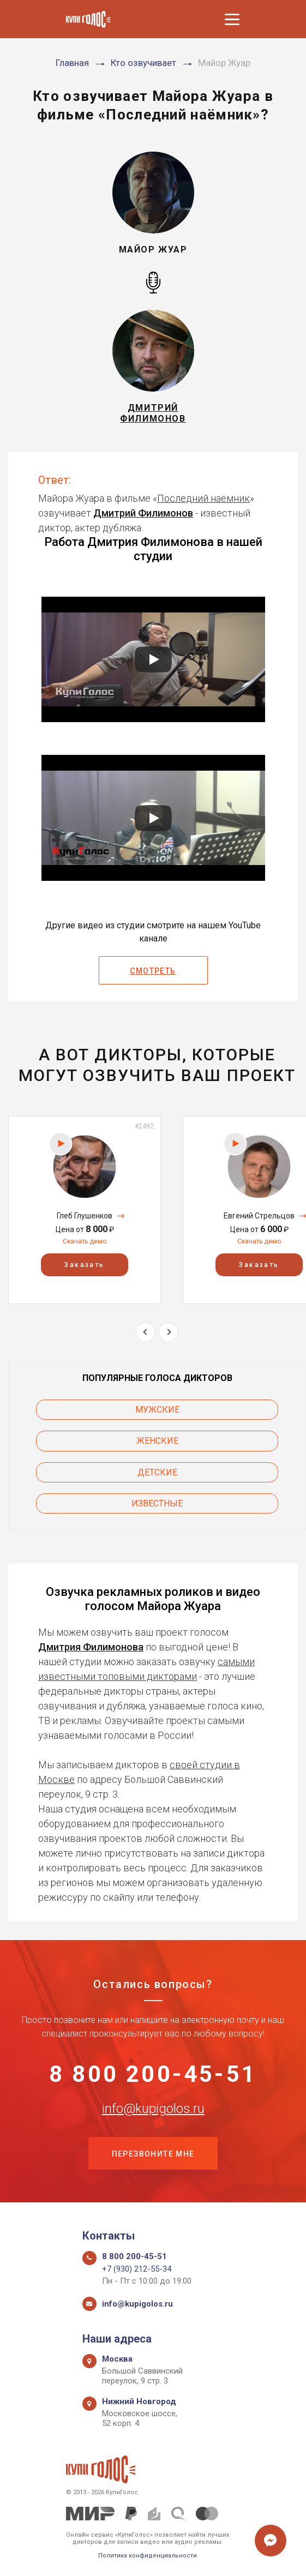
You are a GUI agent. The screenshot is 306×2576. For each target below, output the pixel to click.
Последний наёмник (203, 498)
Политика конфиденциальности (147, 2555)
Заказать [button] (84, 1265)
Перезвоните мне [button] (153, 2153)
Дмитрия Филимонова (90, 1647)
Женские (157, 1441)
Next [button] (168, 1332)
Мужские (157, 1409)
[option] (84, 1210)
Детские (157, 1472)
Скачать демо (84, 1241)
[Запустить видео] (153, 659)
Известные (157, 1503)
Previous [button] (145, 1332)
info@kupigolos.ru (153, 2108)
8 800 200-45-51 (153, 2074)
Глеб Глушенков (84, 1215)
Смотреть (153, 970)
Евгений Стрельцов (259, 1215)
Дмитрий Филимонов (143, 513)
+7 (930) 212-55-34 (136, 2269)
